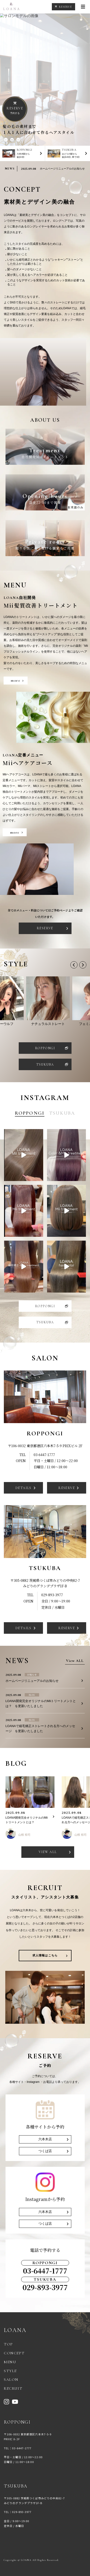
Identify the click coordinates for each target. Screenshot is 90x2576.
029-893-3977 (45, 2287)
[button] (74, 964)
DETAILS (23, 1488)
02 (12, 139)
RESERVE (65, 6)
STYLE (10, 2371)
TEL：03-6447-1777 (18, 2448)
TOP (8, 2344)
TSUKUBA (45, 1064)
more (15, 680)
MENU (10, 2362)
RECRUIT (13, 2388)
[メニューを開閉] (83, 7)
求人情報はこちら (45, 1955)
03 (18, 139)
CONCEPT (14, 2353)
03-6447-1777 (45, 2270)
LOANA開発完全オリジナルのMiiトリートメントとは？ (27, 1820)
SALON (11, 2379)
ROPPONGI (45, 1048)
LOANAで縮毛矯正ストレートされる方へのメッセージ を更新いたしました (40, 1728)
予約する (14, 110)
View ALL (74, 1660)
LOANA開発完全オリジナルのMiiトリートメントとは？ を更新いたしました (41, 1703)
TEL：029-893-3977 (18, 2512)
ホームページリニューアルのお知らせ (62, 168)
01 (6, 139)
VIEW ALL (48, 1852)
